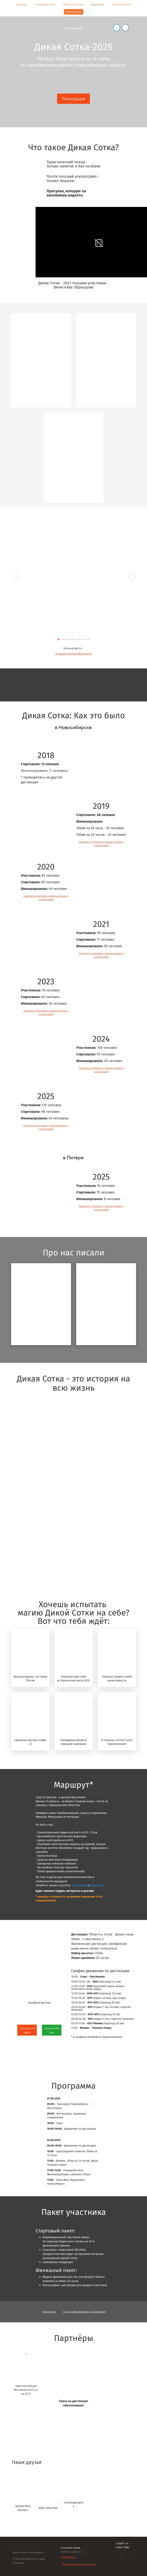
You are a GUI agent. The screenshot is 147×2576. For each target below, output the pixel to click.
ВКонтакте (96, 1885)
